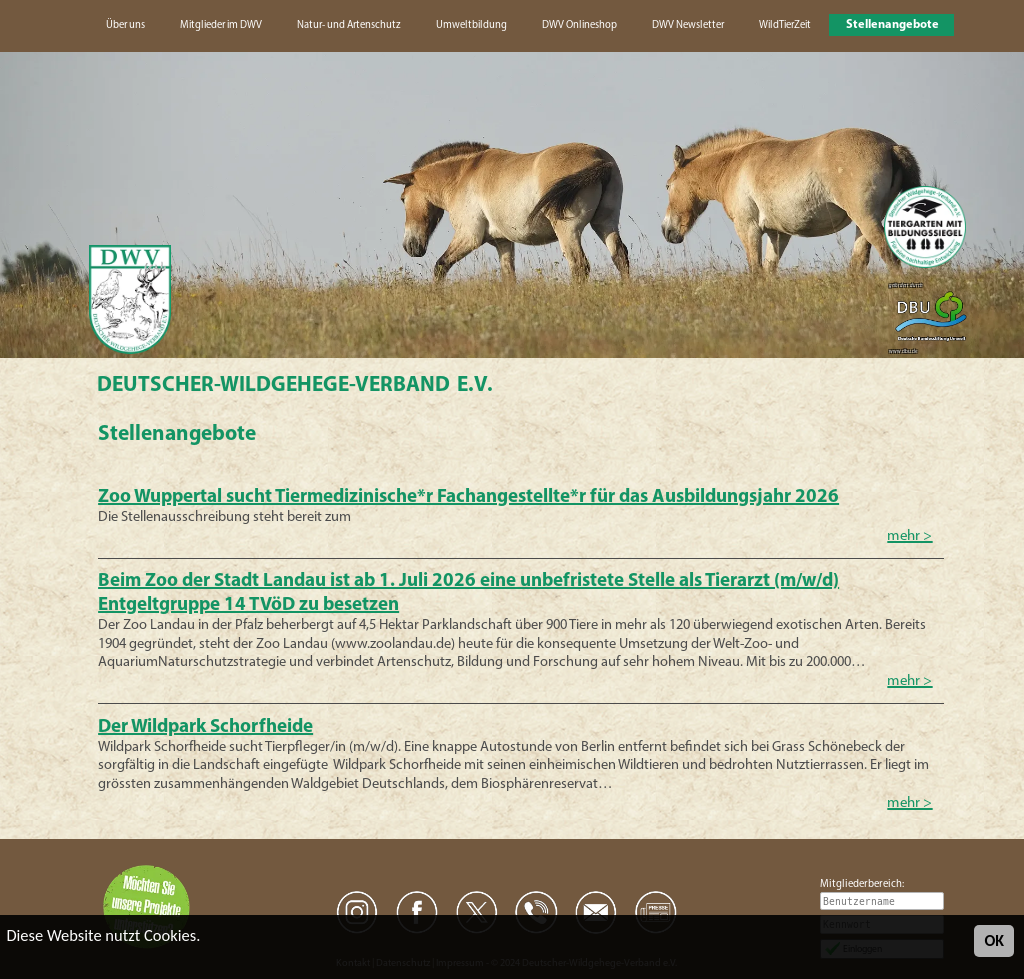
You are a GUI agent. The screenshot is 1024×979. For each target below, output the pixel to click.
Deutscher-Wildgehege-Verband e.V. (295, 385)
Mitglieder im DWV (221, 25)
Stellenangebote (892, 25)
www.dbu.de (903, 351)
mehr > (909, 536)
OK (994, 940)
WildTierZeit (785, 25)
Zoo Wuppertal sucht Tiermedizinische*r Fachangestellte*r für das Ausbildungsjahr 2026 (468, 497)
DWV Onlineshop (579, 25)
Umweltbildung (471, 25)
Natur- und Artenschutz (349, 25)
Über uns (125, 25)
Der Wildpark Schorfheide (205, 727)
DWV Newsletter (688, 25)
